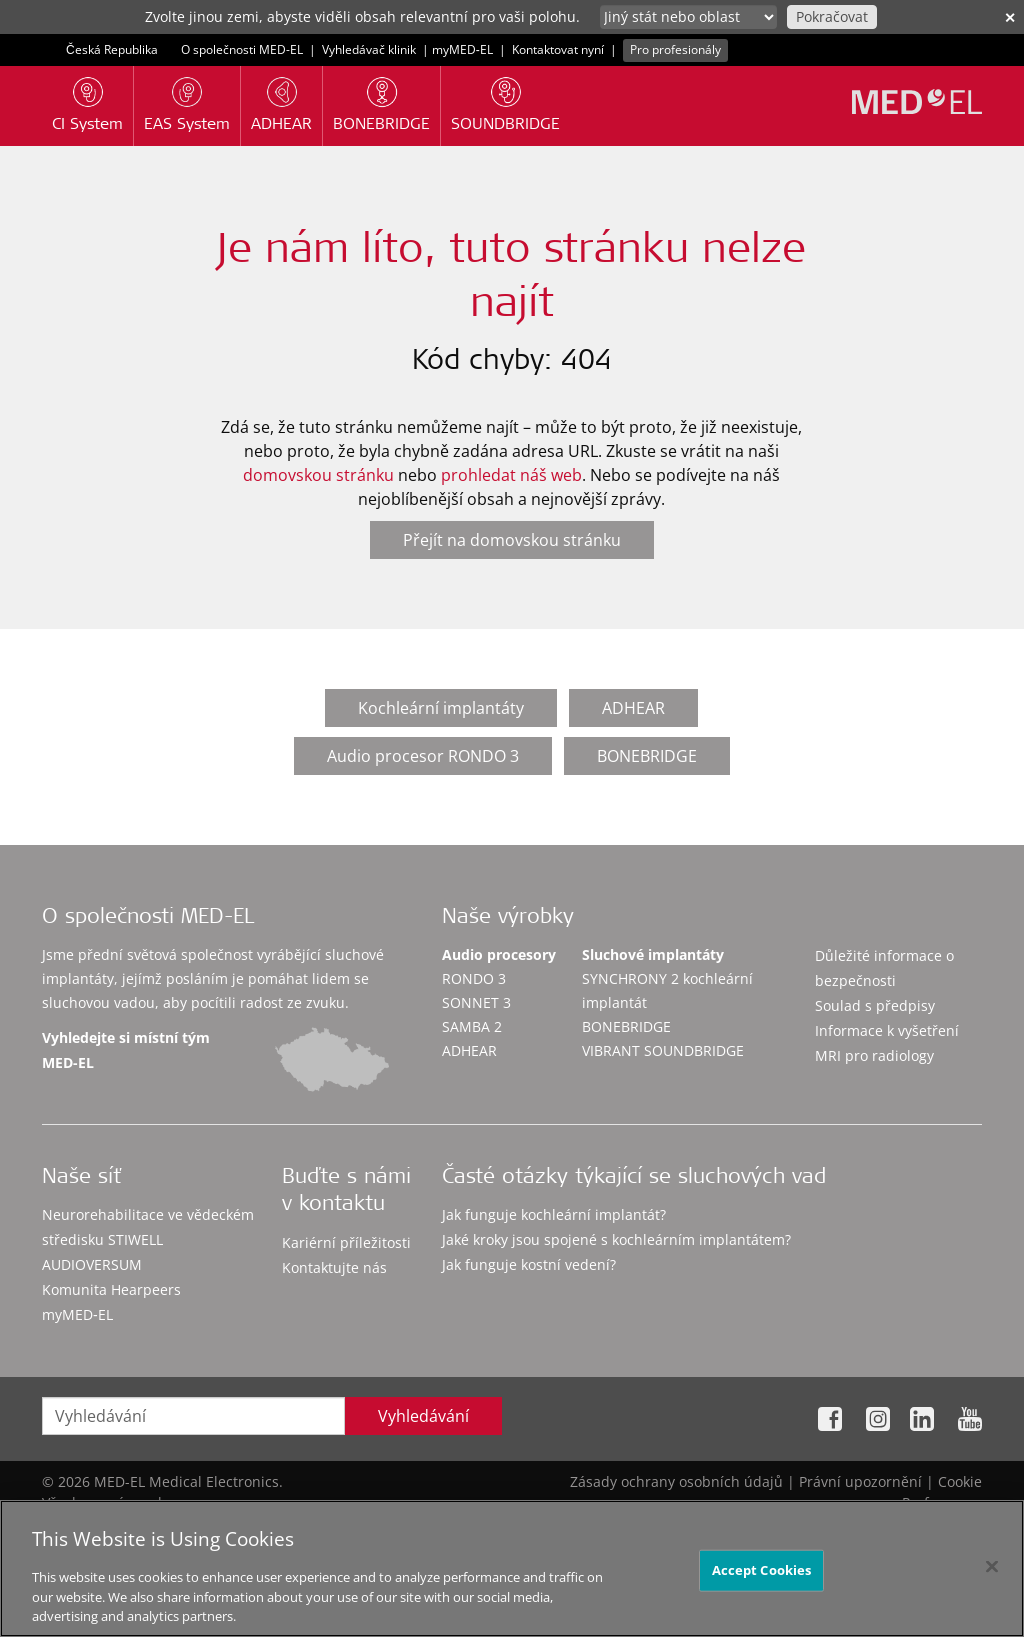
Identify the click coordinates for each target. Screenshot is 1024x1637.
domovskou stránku (318, 475)
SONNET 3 (476, 1002)
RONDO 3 (474, 978)
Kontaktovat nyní (558, 49)
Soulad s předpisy (875, 1005)
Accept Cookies (762, 1576)
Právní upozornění (860, 1481)
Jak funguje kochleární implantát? (554, 1214)
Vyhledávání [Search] (423, 1416)
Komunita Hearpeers (111, 1289)
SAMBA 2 (472, 1026)
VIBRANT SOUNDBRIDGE (663, 1050)
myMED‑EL (462, 49)
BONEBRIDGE (647, 756)
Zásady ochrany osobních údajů (676, 1481)
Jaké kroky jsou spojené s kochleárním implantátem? (616, 1239)
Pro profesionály (675, 49)
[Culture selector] (688, 17)
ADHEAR (633, 708)
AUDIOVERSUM (92, 1264)
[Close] (992, 1573)
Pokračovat (832, 16)
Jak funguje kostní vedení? (529, 1264)
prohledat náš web (511, 475)
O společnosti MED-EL (242, 49)
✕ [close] (1010, 17)
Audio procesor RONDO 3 (423, 756)
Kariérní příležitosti (346, 1242)
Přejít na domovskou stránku (512, 540)
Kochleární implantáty (441, 708)
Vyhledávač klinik (369, 49)
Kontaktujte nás (334, 1267)
